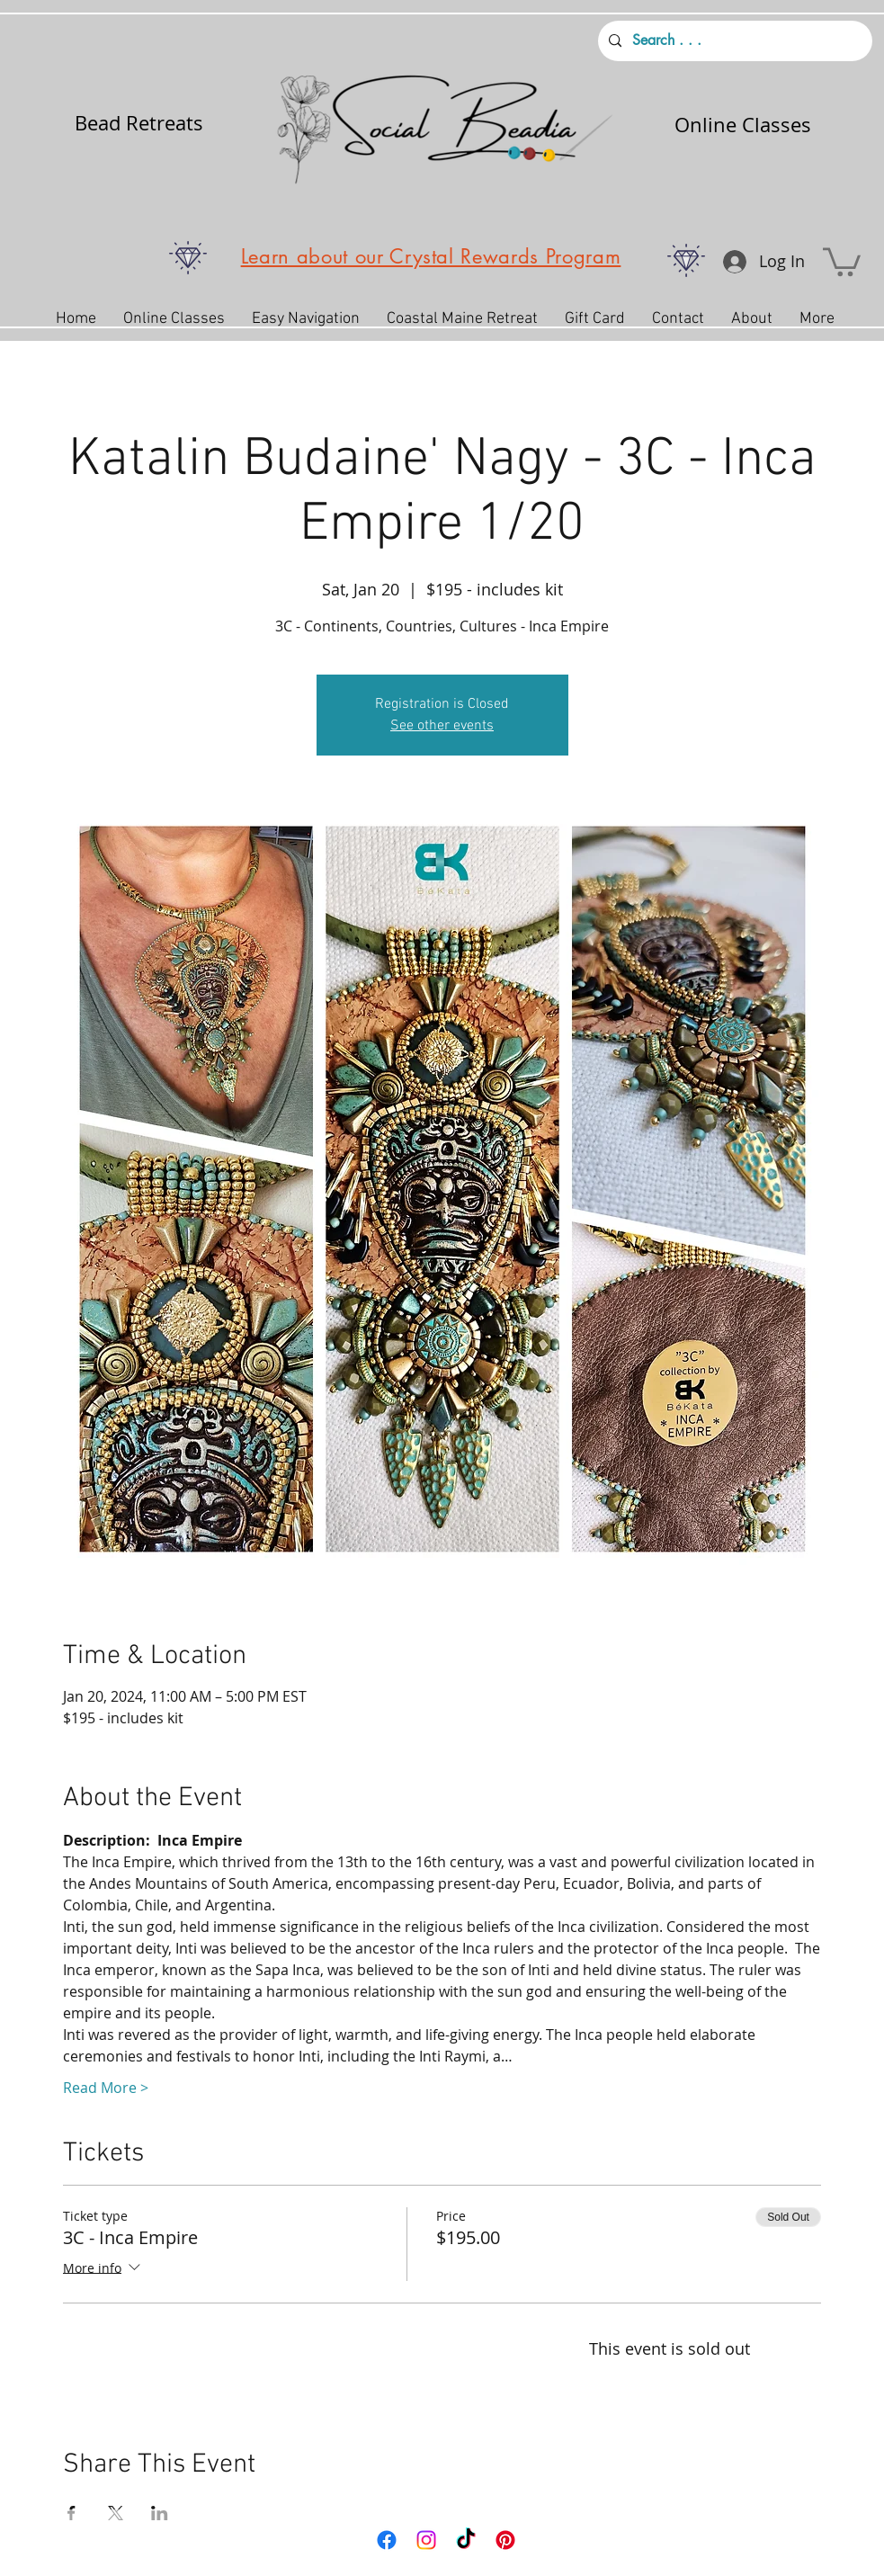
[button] (842, 260)
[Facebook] (386, 2540)
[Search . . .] (733, 41)
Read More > (105, 2087)
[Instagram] (426, 2540)
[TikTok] (465, 2540)
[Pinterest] (505, 2540)
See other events (442, 726)
